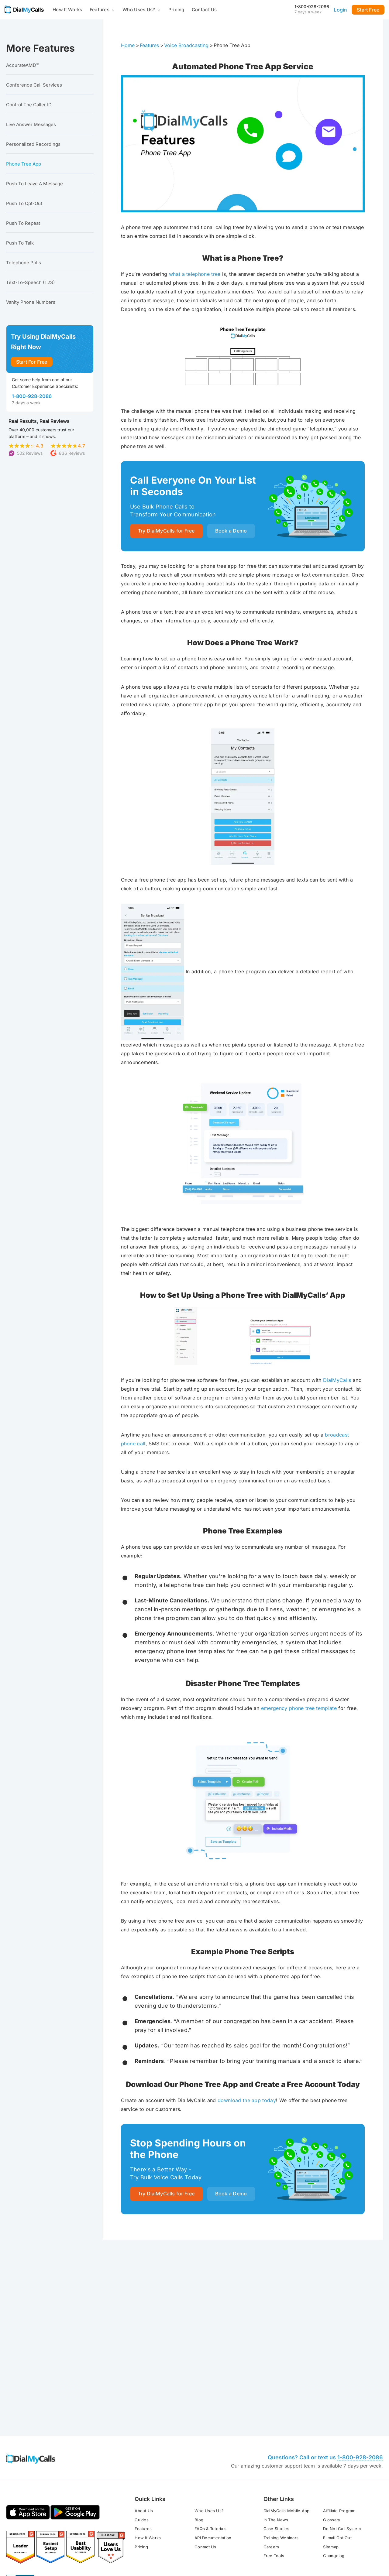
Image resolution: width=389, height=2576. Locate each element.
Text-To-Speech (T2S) (30, 282)
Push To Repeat (23, 223)
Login (340, 10)
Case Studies (276, 2434)
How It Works (67, 9)
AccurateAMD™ (22, 65)
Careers (271, 2452)
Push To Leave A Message (34, 184)
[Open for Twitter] (333, 2527)
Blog (198, 2425)
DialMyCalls (337, 1381)
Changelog (333, 2461)
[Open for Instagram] (377, 2527)
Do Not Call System (342, 2434)
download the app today (247, 2101)
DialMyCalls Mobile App (286, 2416)
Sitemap (331, 2452)
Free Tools (273, 2461)
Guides (142, 2425)
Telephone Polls (23, 262)
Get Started (197, 2309)
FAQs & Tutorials (210, 2434)
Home (128, 45)
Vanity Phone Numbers (30, 302)
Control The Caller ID (29, 105)
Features (102, 9)
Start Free (368, 10)
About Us (144, 2416)
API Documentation (212, 2443)
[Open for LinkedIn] (347, 2527)
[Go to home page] (24, 9)
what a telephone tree (195, 274)
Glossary (331, 2425)
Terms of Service (22, 2530)
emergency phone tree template (299, 1709)
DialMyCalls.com (135, 2522)
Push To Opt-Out (24, 203)
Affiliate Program (339, 2416)
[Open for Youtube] (361, 2527)
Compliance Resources (148, 2530)
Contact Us (204, 9)
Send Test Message (288, 2308)
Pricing (176, 9)
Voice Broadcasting (186, 45)
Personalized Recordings (33, 144)
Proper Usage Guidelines (97, 2530)
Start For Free (31, 362)
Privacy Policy (56, 2530)
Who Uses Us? (141, 9)
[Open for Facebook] (319, 2527)
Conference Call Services (34, 85)
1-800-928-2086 (311, 6)
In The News (275, 2425)
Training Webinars (280, 2443)
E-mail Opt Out (337, 2443)
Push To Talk (20, 243)
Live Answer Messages (31, 124)
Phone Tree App (23, 164)
